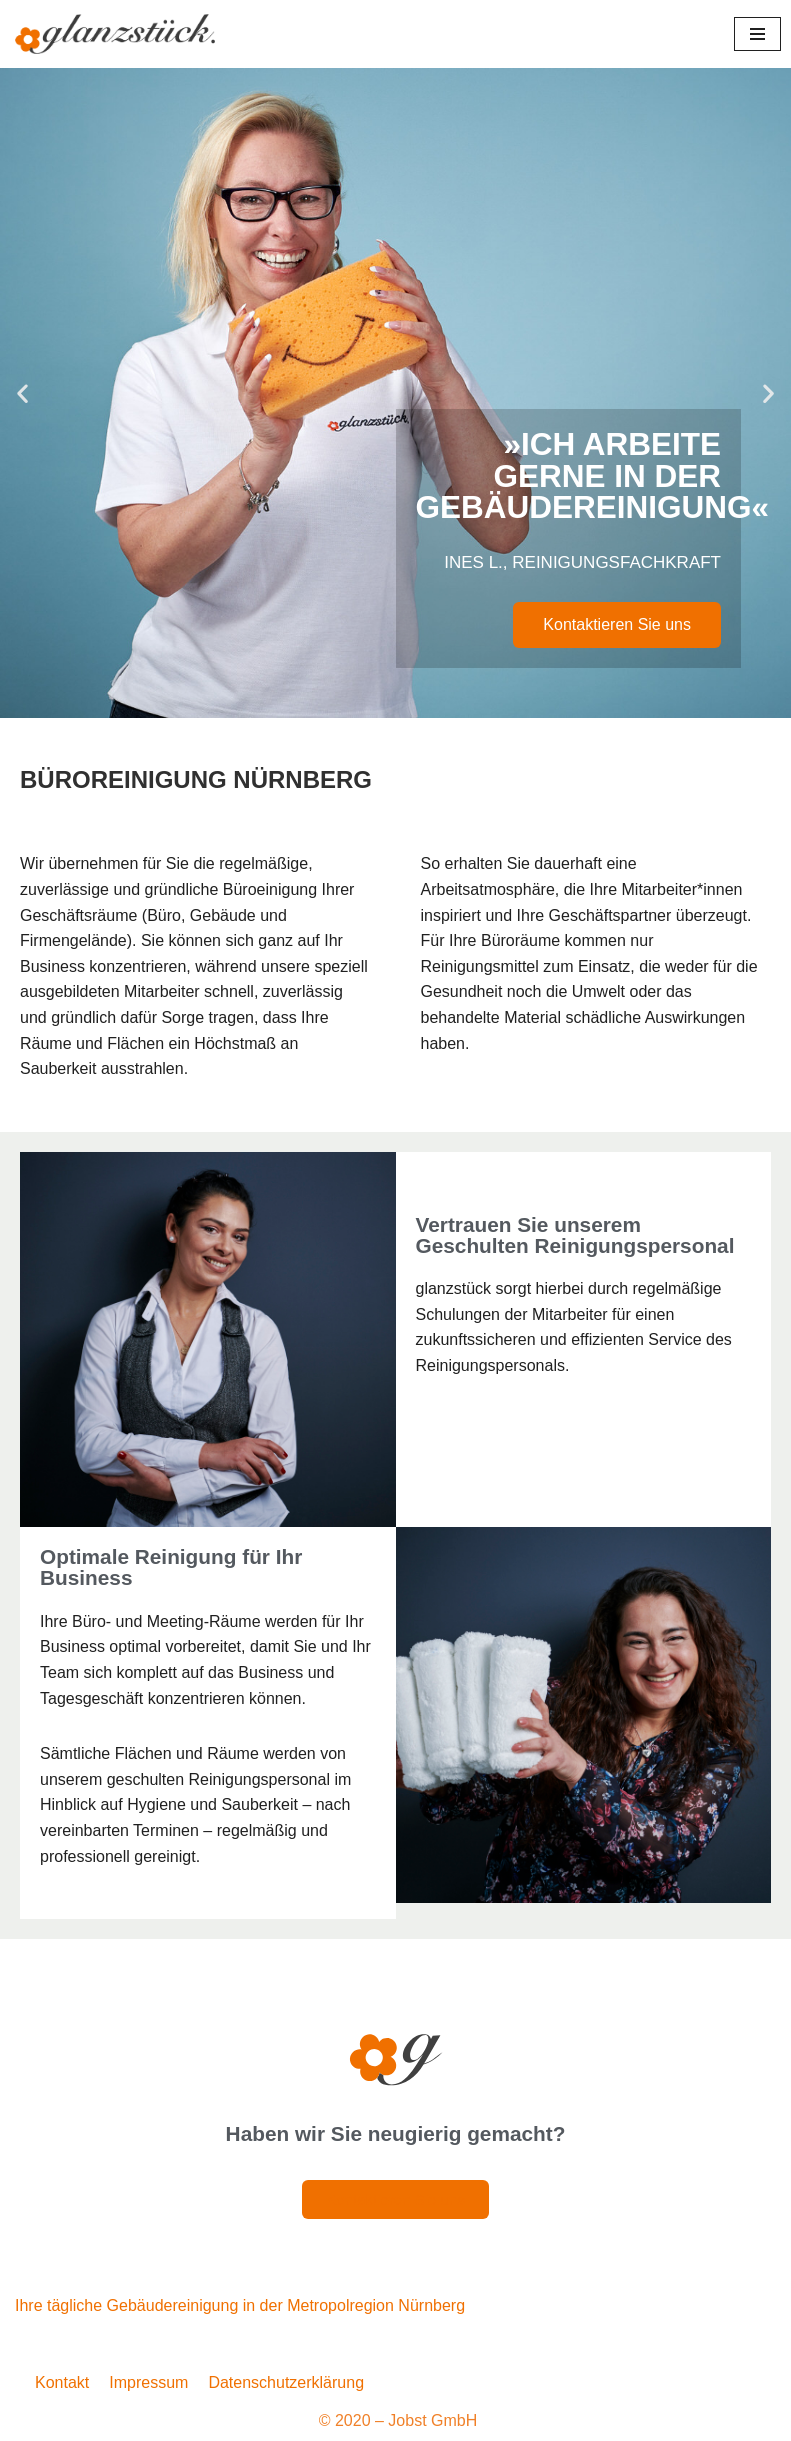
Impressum (148, 2382)
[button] (22, 393)
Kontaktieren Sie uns (617, 624)
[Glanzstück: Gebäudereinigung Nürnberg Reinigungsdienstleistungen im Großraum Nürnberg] (115, 34)
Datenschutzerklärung (286, 2382)
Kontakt (62, 2382)
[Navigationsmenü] (757, 34)
